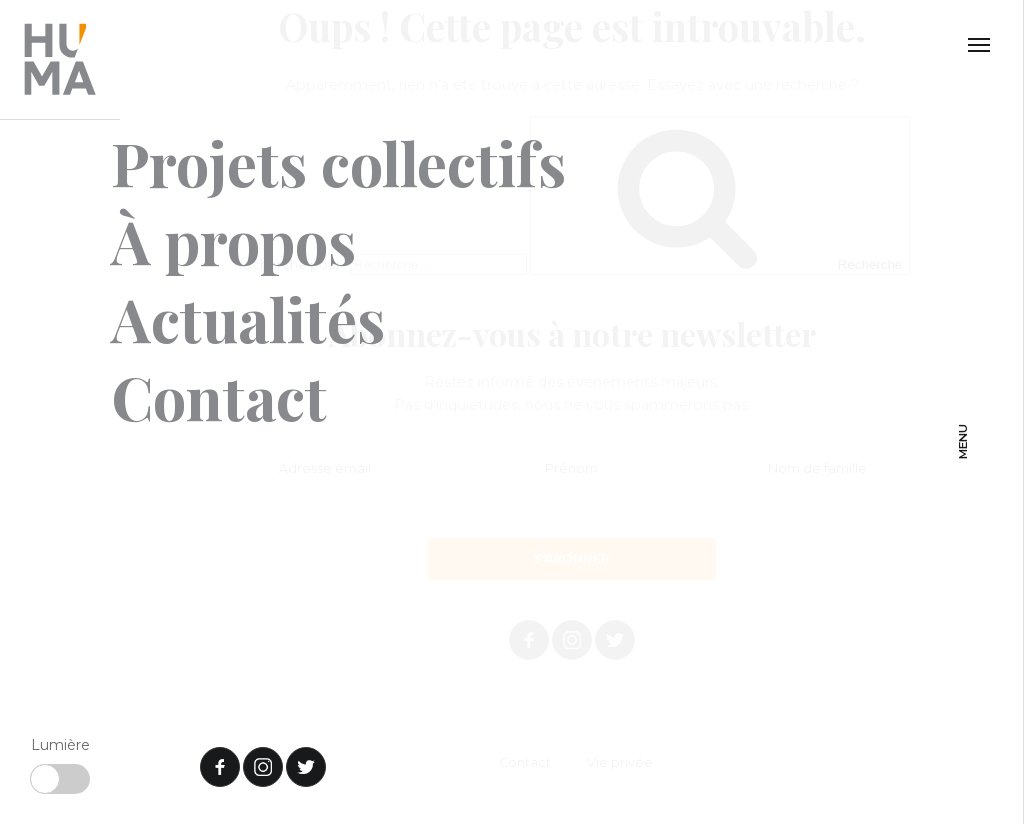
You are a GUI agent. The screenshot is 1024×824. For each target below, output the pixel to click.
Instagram (572, 640)
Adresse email (325, 468)
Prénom (571, 468)
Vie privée (620, 763)
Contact (525, 763)
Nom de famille (817, 468)
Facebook (529, 640)
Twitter (615, 640)
